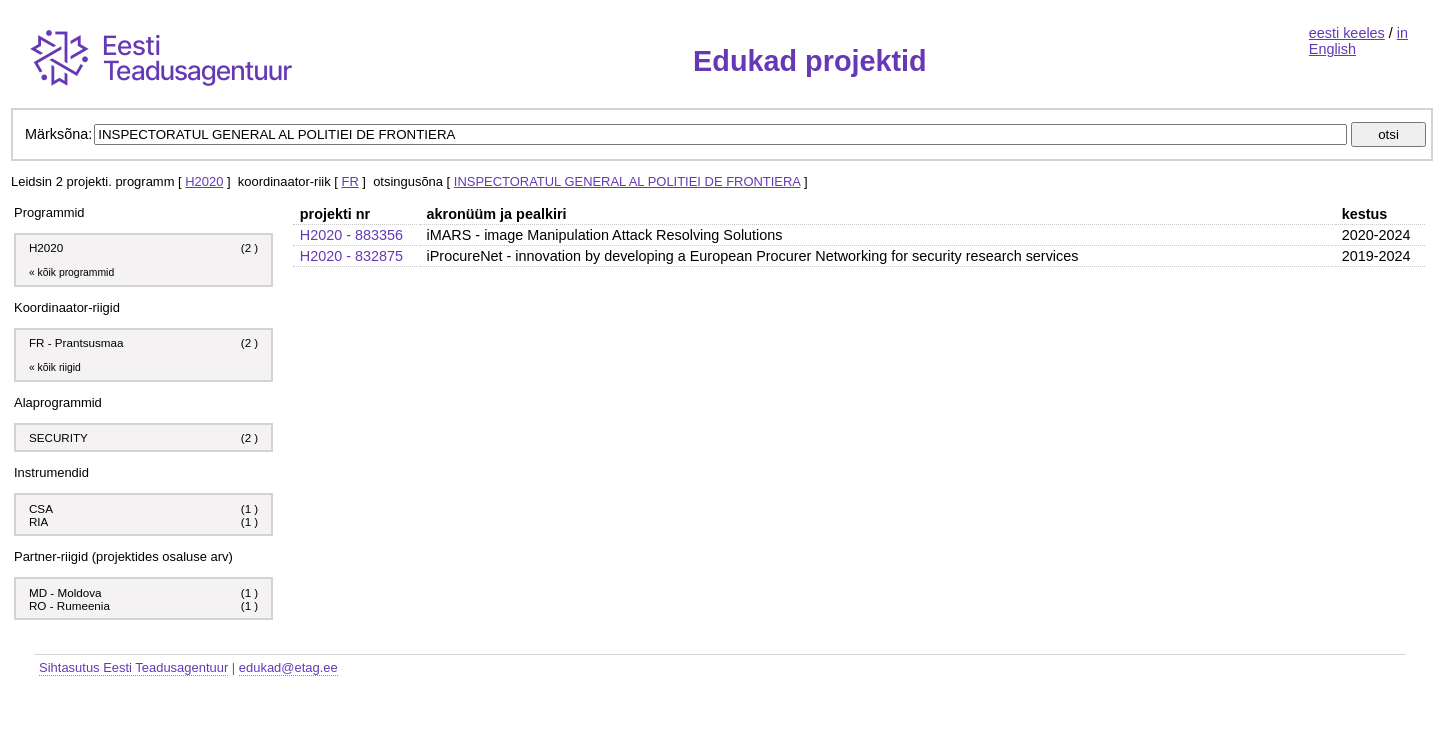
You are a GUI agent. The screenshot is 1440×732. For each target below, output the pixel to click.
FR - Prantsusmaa (76, 342)
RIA (40, 521)
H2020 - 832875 (351, 256)
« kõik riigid (55, 367)
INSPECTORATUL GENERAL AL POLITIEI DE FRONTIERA (627, 181)
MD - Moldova (65, 592)
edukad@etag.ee (288, 667)
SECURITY (58, 437)
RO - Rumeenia (69, 605)
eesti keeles (1347, 33)
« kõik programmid (71, 272)
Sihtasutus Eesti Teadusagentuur (133, 667)
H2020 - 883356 (351, 235)
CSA (42, 508)
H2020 (204, 181)
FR (349, 181)
